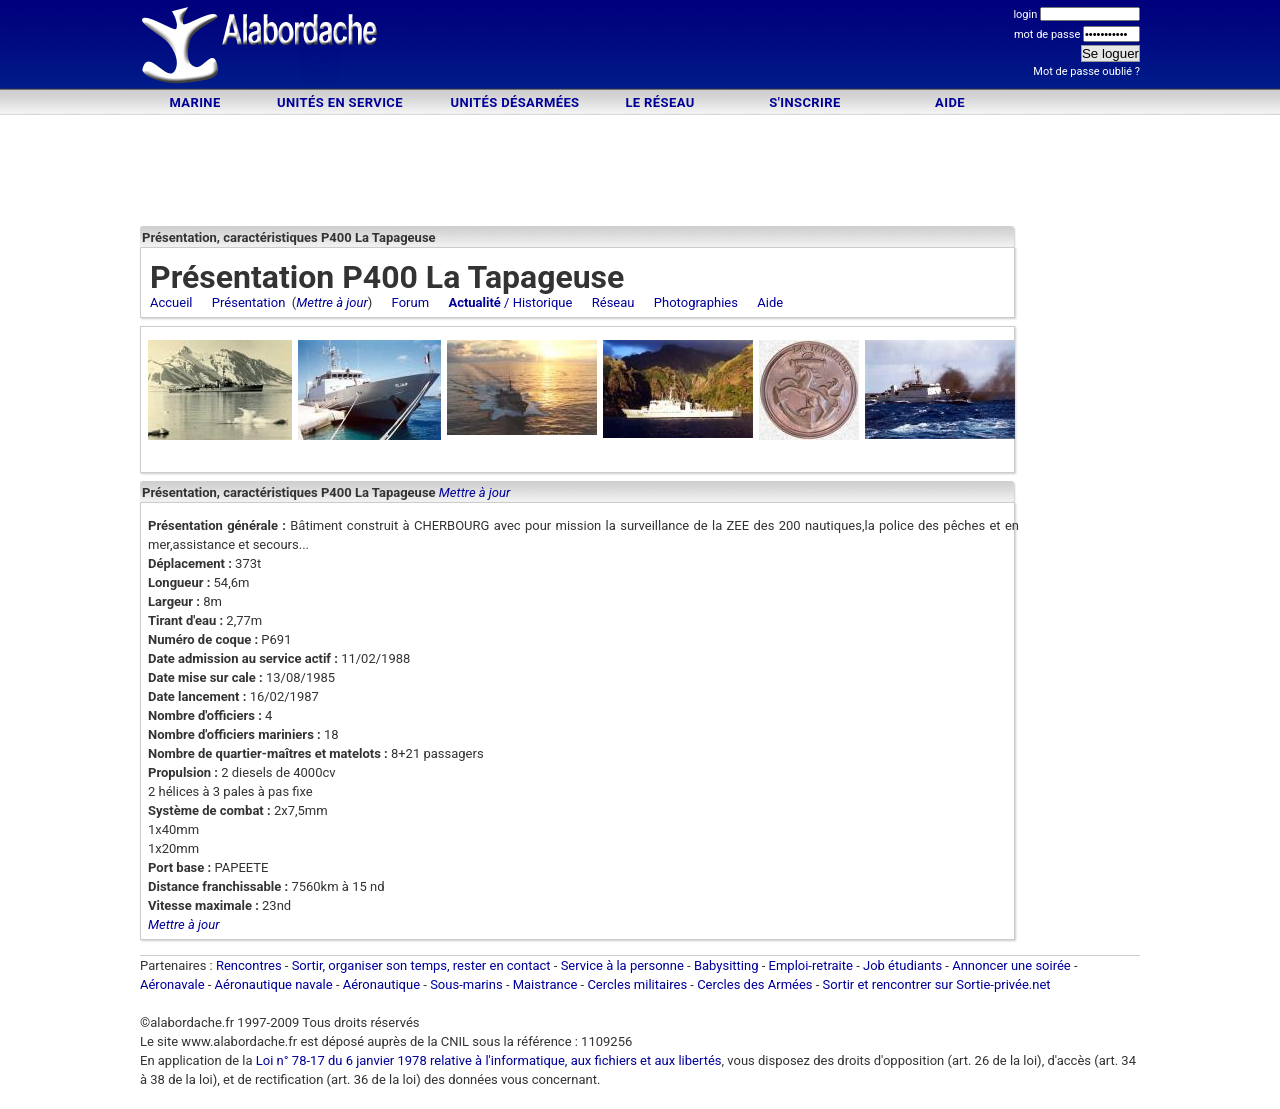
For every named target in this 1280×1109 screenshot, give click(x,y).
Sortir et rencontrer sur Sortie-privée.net (937, 984)
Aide (950, 102)
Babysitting (726, 965)
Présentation (249, 302)
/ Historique (510, 302)
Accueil (171, 302)
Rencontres (249, 965)
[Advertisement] (640, 47)
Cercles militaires (637, 984)
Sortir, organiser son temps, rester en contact (421, 965)
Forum (410, 302)
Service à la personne (622, 965)
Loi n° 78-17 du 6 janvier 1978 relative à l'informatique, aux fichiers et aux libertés (487, 1060)
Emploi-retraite (811, 965)
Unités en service (340, 102)
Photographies (696, 302)
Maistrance (545, 984)
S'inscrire (804, 102)
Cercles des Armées (754, 984)
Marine (194, 102)
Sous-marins (466, 984)
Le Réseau (659, 102)
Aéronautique (383, 984)
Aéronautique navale (274, 984)
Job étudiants (902, 965)
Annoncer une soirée (1011, 965)
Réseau (613, 302)
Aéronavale (172, 984)
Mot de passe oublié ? (1086, 71)
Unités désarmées (514, 102)
